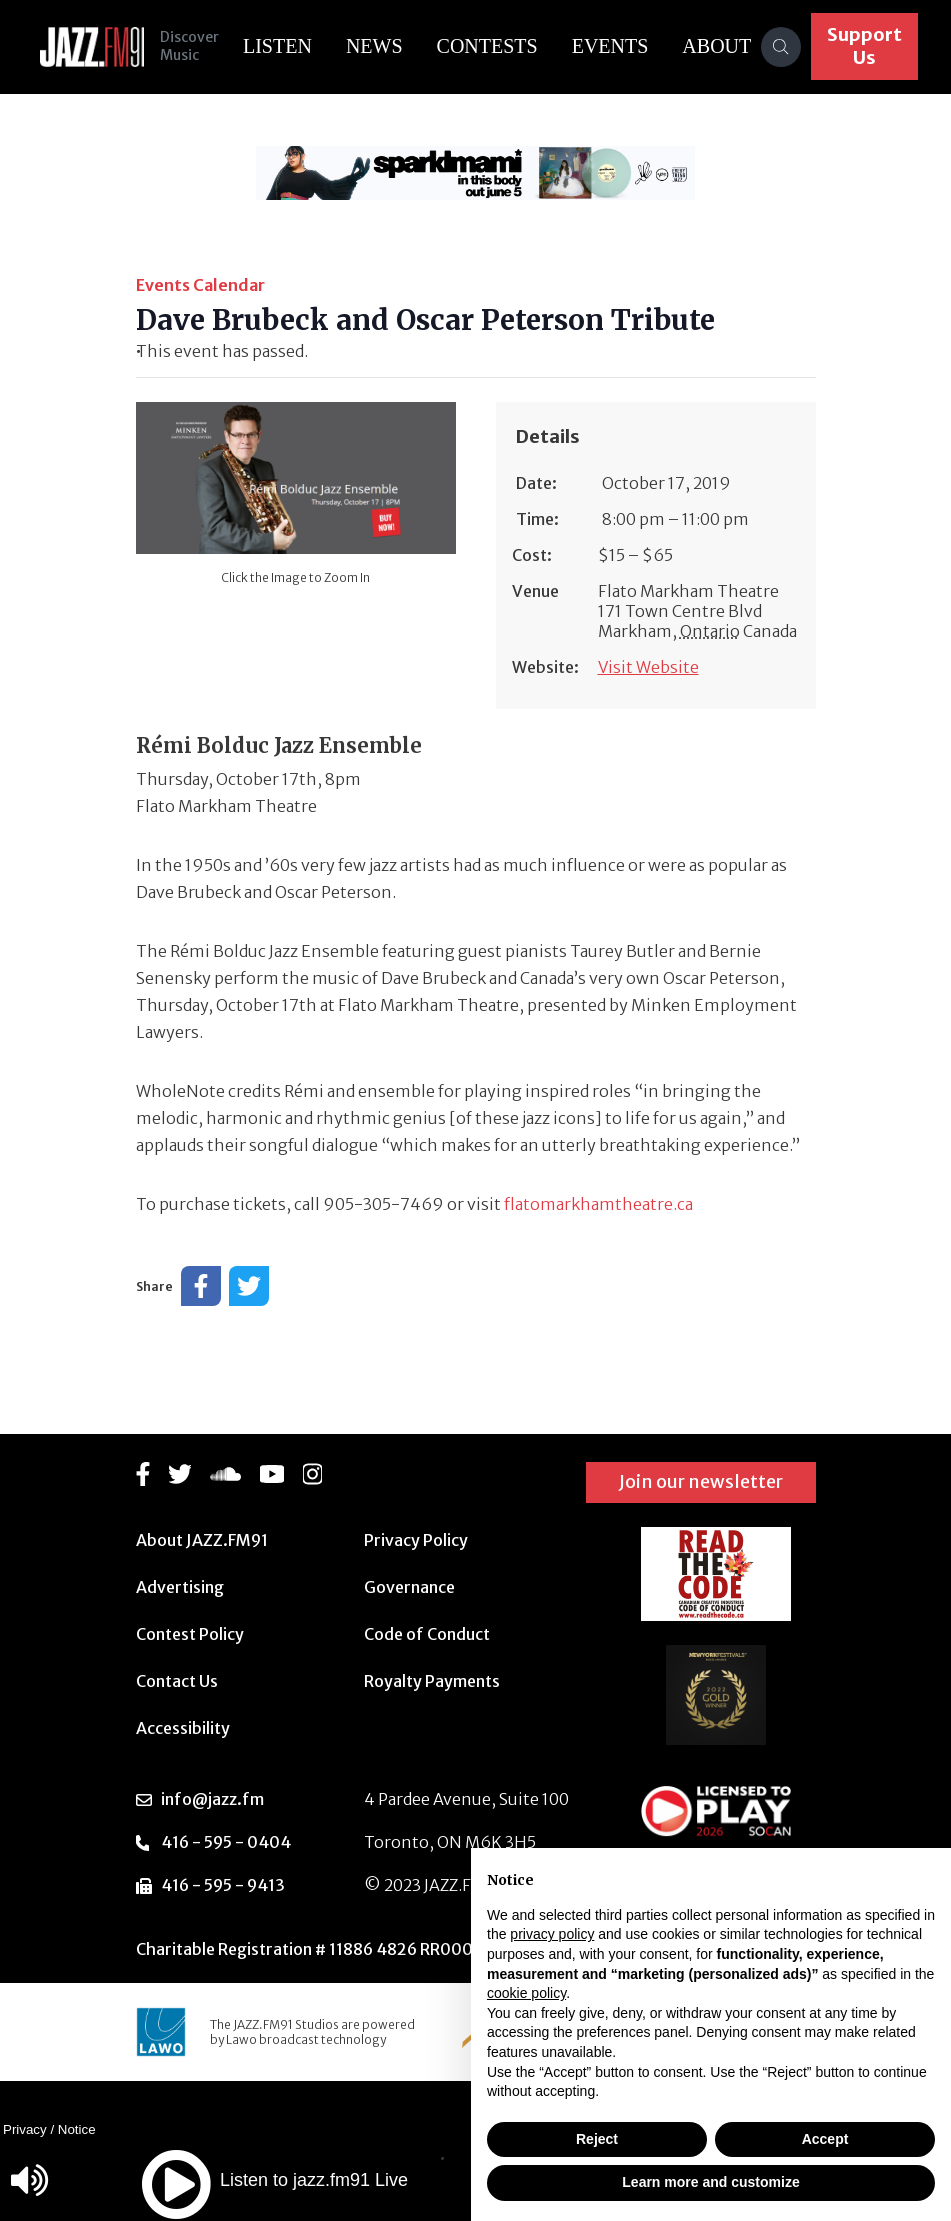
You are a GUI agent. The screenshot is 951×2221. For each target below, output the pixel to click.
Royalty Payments (432, 1681)
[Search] (782, 47)
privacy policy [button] (552, 1934)
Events (610, 46)
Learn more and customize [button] (710, 2182)
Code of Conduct (427, 1634)
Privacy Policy (416, 1540)
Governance (409, 1587)
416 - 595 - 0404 (226, 1842)
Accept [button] (825, 2139)
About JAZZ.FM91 (202, 1540)
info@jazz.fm (212, 1799)
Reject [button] (597, 2139)
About (717, 46)
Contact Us (177, 1681)
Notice (77, 2129)
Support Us (865, 46)
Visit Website (648, 667)
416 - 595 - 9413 (223, 1885)
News (374, 46)
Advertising (180, 1587)
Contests (487, 46)
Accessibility (183, 1728)
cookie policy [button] (526, 1993)
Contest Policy (190, 1634)
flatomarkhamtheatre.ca (598, 1204)
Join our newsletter (701, 1481)
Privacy (25, 2129)
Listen (277, 46)
